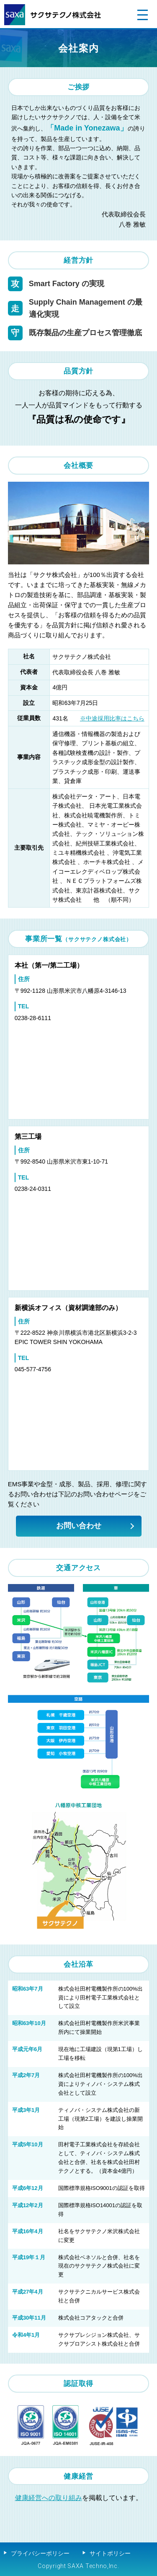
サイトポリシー (110, 2553)
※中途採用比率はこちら (112, 718)
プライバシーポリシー (40, 2553)
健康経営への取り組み (48, 2497)
